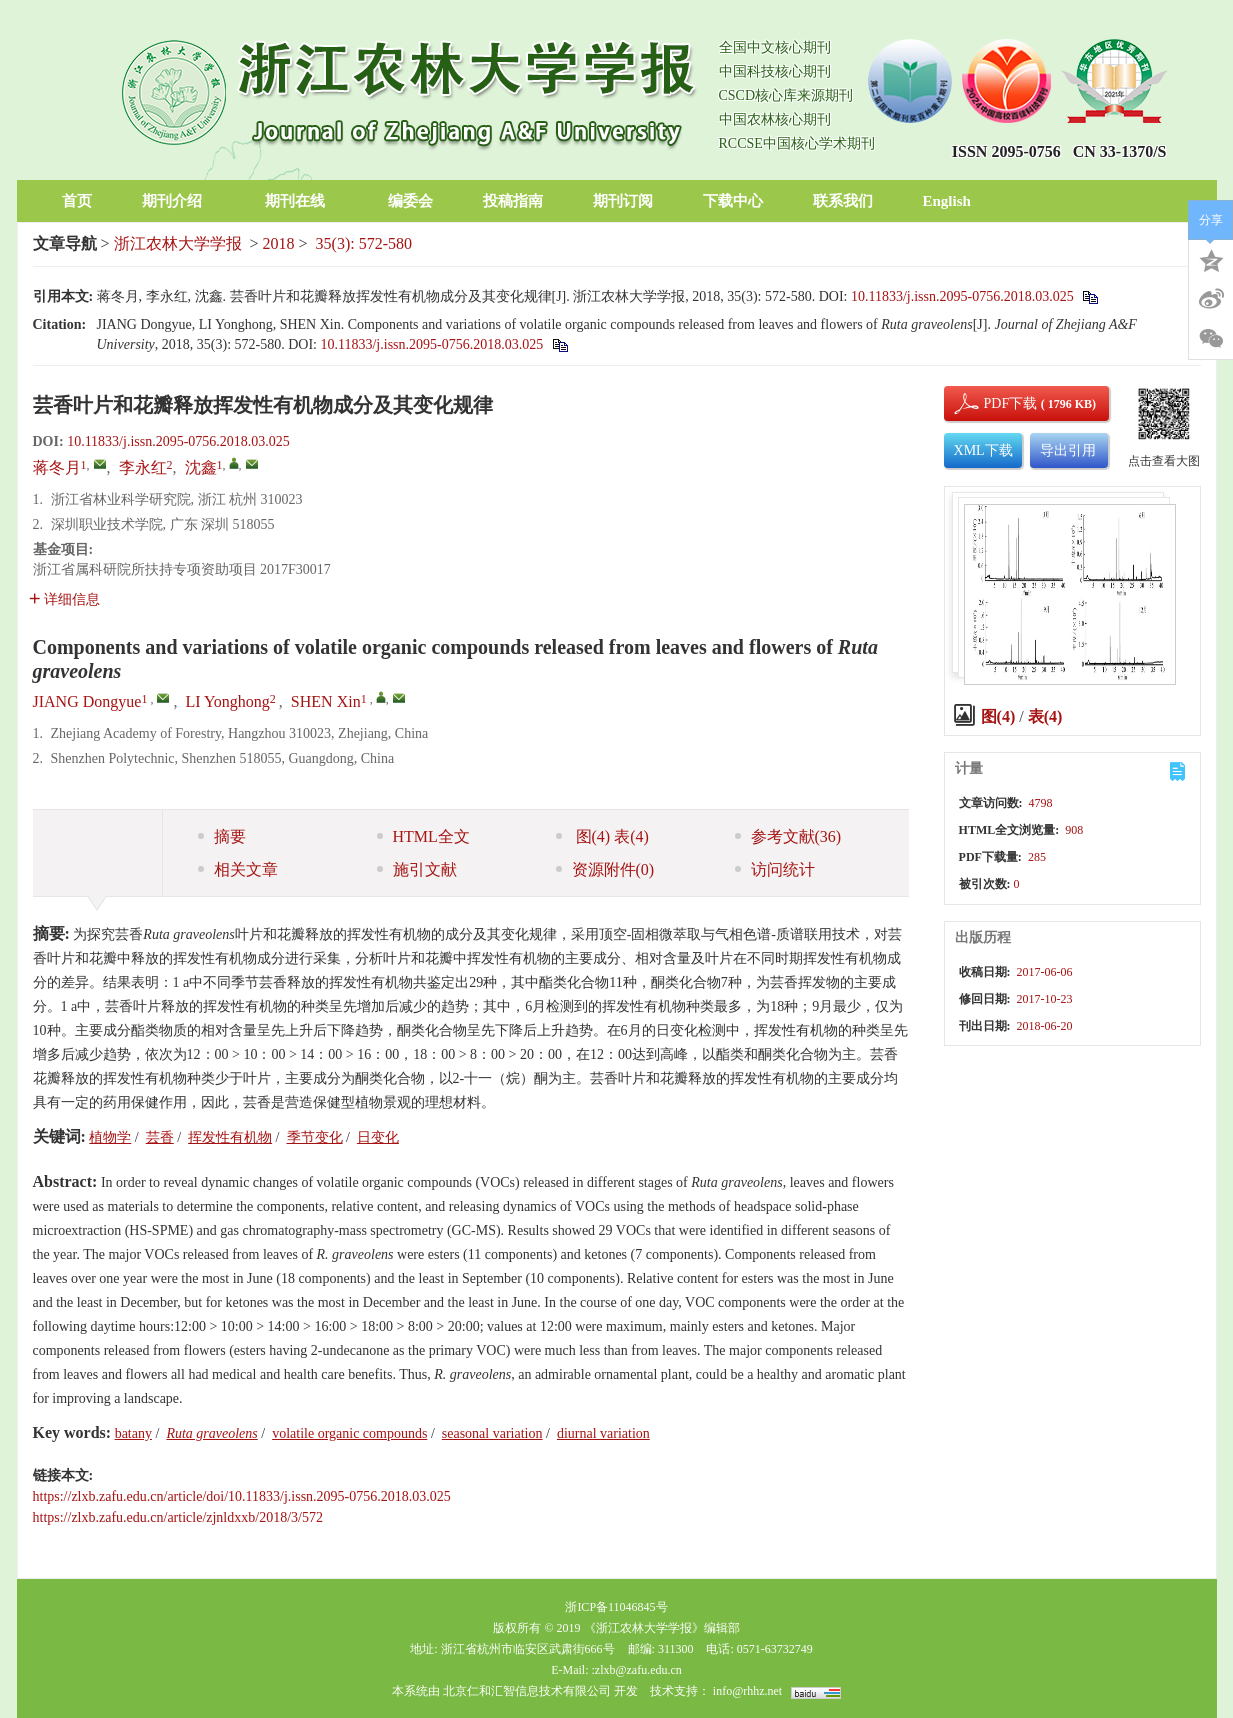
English (947, 201)
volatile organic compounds (349, 1433)
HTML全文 (423, 836)
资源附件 (605, 869)
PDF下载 (994, 403)
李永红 (143, 467)
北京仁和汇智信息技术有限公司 (527, 1691)
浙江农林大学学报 (178, 243)
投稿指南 (513, 201)
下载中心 (733, 201)
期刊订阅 (623, 201)
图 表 (602, 836)
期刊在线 (301, 201)
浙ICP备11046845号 (616, 1607)
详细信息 (64, 599)
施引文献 (417, 869)
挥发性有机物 (230, 1137)
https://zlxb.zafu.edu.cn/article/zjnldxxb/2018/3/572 (178, 1517)
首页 (77, 201)
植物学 (110, 1137)
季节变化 (315, 1137)
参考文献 (788, 836)
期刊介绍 (178, 201)
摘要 (222, 836)
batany (133, 1433)
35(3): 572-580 (364, 243)
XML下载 (983, 450)
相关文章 (238, 869)
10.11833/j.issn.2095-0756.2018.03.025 (962, 296)
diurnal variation (603, 1433)
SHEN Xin (326, 701)
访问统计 (775, 869)
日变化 (378, 1137)
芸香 (160, 1137)
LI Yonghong (227, 701)
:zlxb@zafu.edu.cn (636, 1670)
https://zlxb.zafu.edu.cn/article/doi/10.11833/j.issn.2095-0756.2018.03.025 (242, 1496)
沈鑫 (201, 467)
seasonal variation (492, 1433)
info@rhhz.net (747, 1691)
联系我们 (843, 201)
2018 (279, 243)
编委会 (410, 201)
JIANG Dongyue (87, 701)
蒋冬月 (57, 467)
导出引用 (1068, 450)
